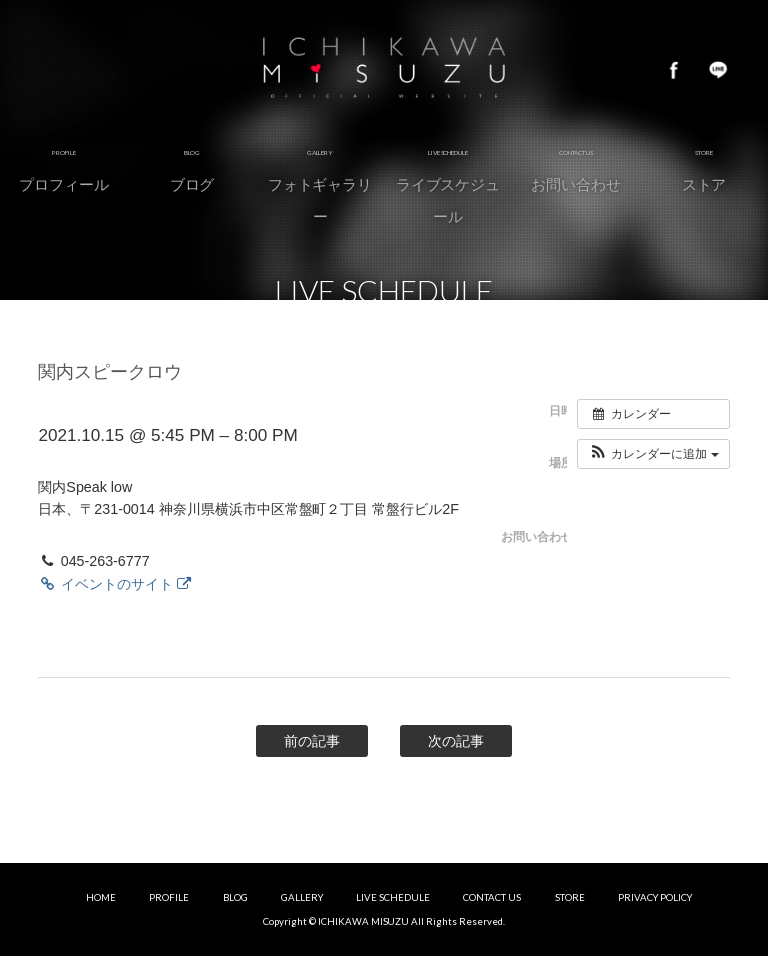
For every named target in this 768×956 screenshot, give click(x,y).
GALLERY (302, 897)
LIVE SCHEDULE (393, 897)
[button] (653, 454)
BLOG (235, 897)
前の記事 (312, 741)
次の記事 (456, 741)
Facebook (674, 70)
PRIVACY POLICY (655, 897)
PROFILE (169, 897)
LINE (718, 70)
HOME (101, 897)
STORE (570, 897)
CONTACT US (492, 897)
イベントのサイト (114, 584)
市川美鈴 (384, 70)
